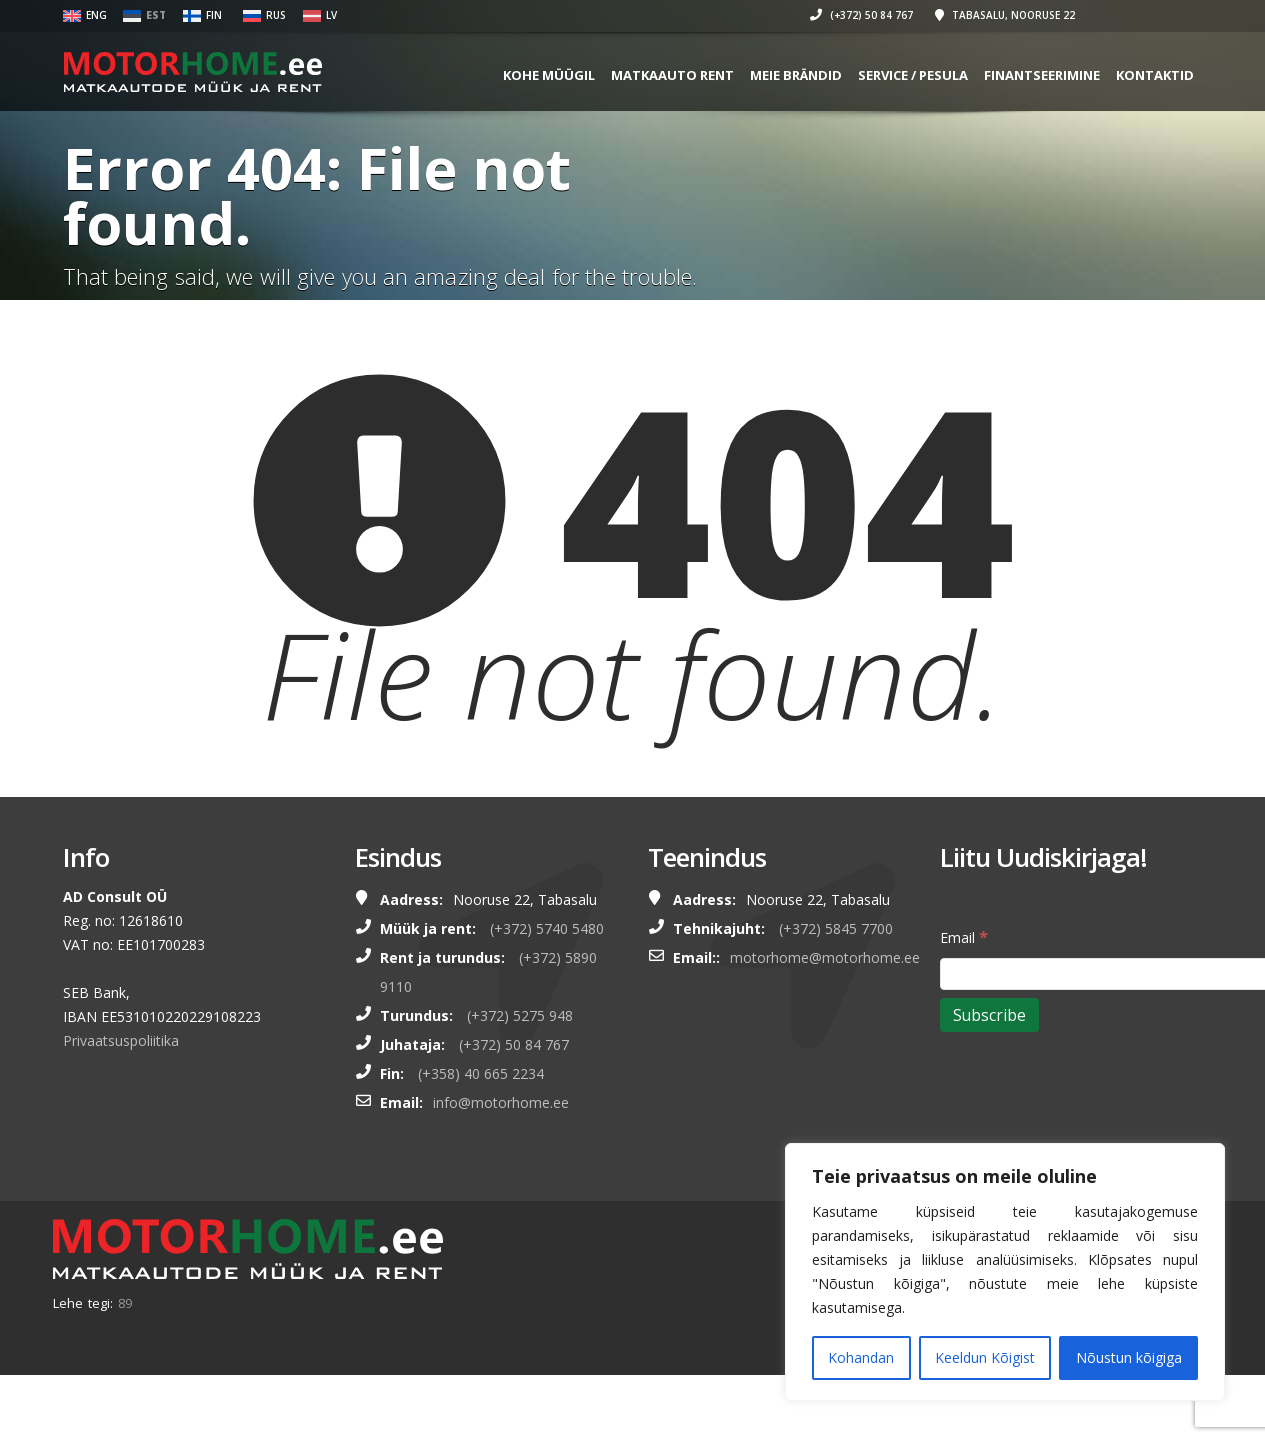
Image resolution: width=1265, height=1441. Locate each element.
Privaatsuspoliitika (121, 1040)
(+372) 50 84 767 (864, 15)
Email (964, 936)
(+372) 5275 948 (520, 1015)
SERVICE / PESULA (916, 75)
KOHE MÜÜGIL (552, 75)
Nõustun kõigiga (1129, 1357)
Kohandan (861, 1357)
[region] (1005, 1272)
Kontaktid (1158, 75)
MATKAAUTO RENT (675, 75)
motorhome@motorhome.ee (825, 957)
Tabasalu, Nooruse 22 (1008, 15)
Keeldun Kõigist (985, 1357)
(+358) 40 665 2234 (481, 1073)
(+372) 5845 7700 (836, 928)
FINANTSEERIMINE (1045, 75)
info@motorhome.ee (501, 1102)
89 (125, 1303)
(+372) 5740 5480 (547, 928)
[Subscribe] (989, 1015)
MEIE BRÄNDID (799, 75)
